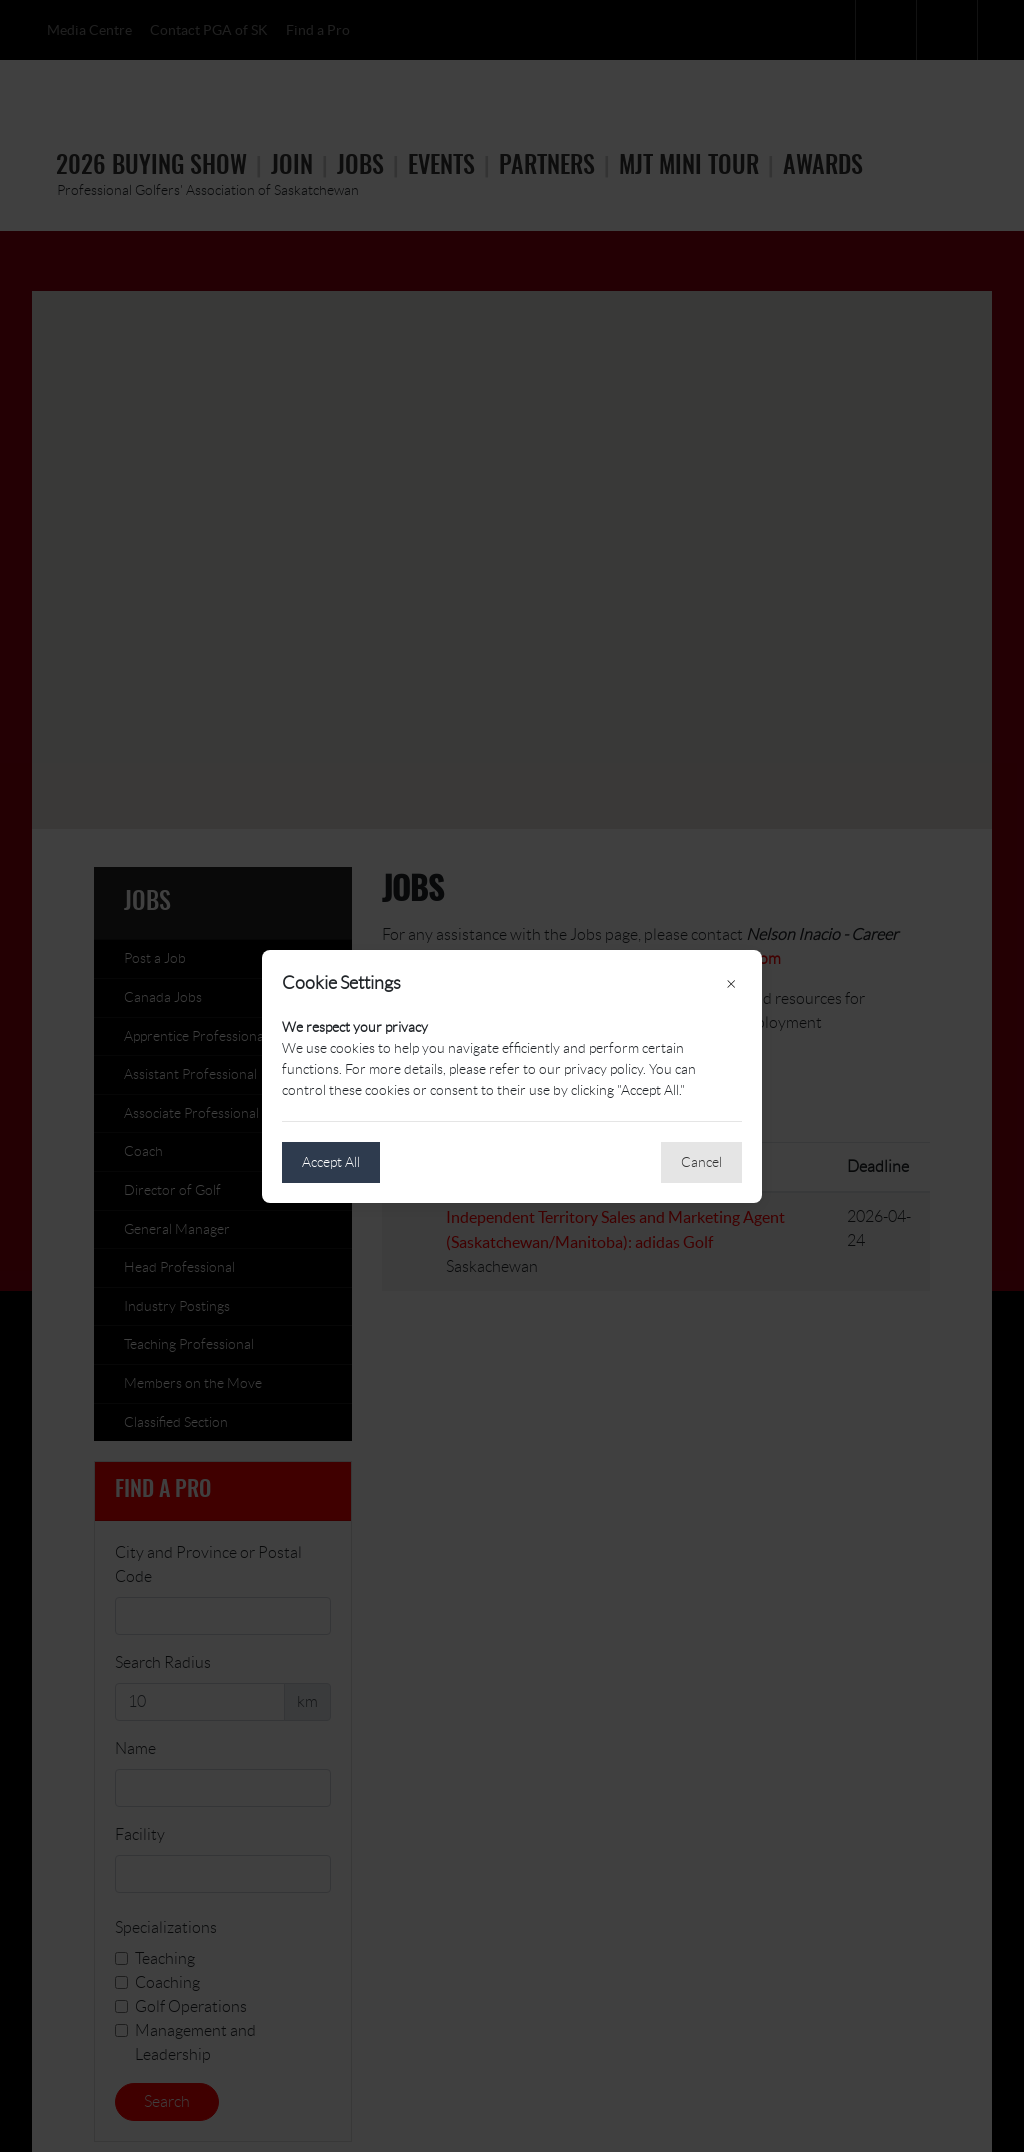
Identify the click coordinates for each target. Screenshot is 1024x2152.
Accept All (331, 1162)
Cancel (701, 1162)
